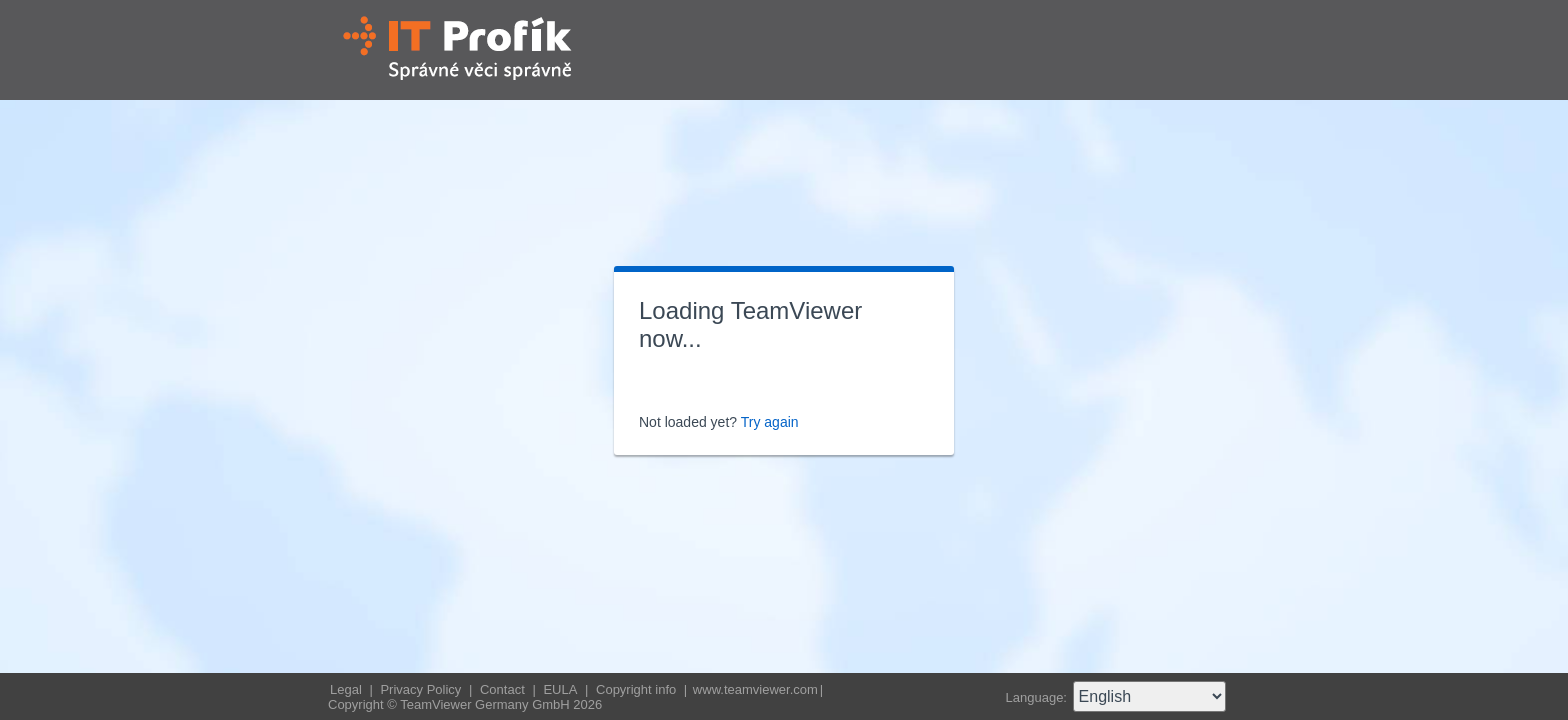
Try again (770, 422)
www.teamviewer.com (755, 689)
